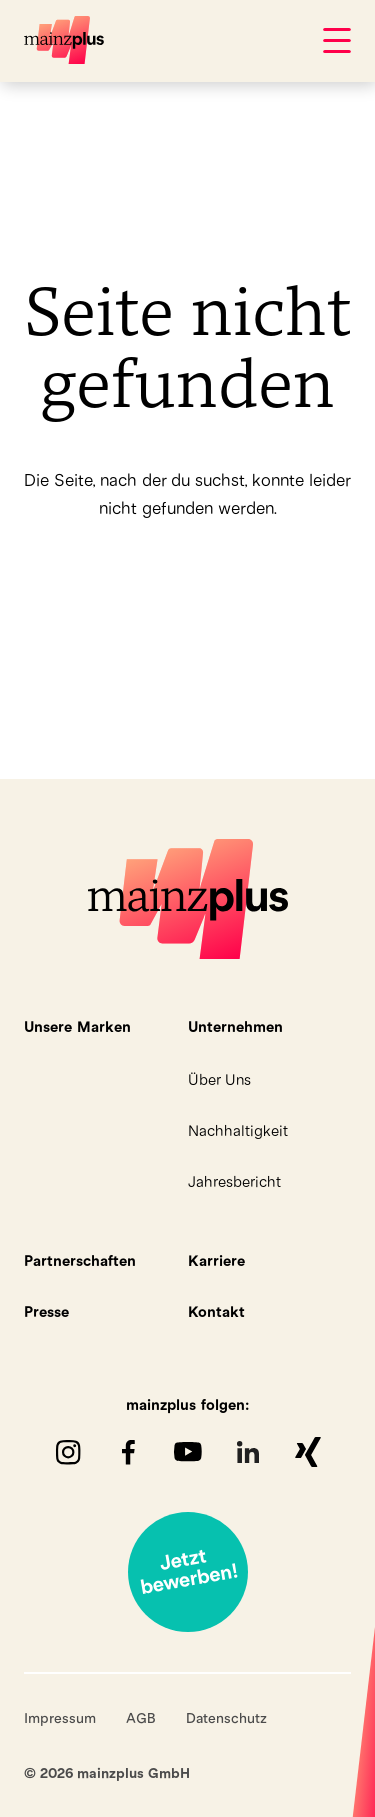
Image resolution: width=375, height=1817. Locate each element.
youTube (188, 1452)
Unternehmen (235, 1026)
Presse (46, 1311)
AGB (141, 1717)
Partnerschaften (80, 1260)
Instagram (68, 1452)
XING (308, 1452)
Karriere (216, 1260)
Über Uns (219, 1079)
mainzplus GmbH (64, 40)
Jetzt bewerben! (188, 1572)
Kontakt (216, 1311)
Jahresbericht (234, 1181)
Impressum (60, 1717)
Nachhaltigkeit (238, 1130)
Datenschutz (226, 1717)
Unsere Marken (77, 1026)
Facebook (128, 1452)
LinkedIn (248, 1452)
